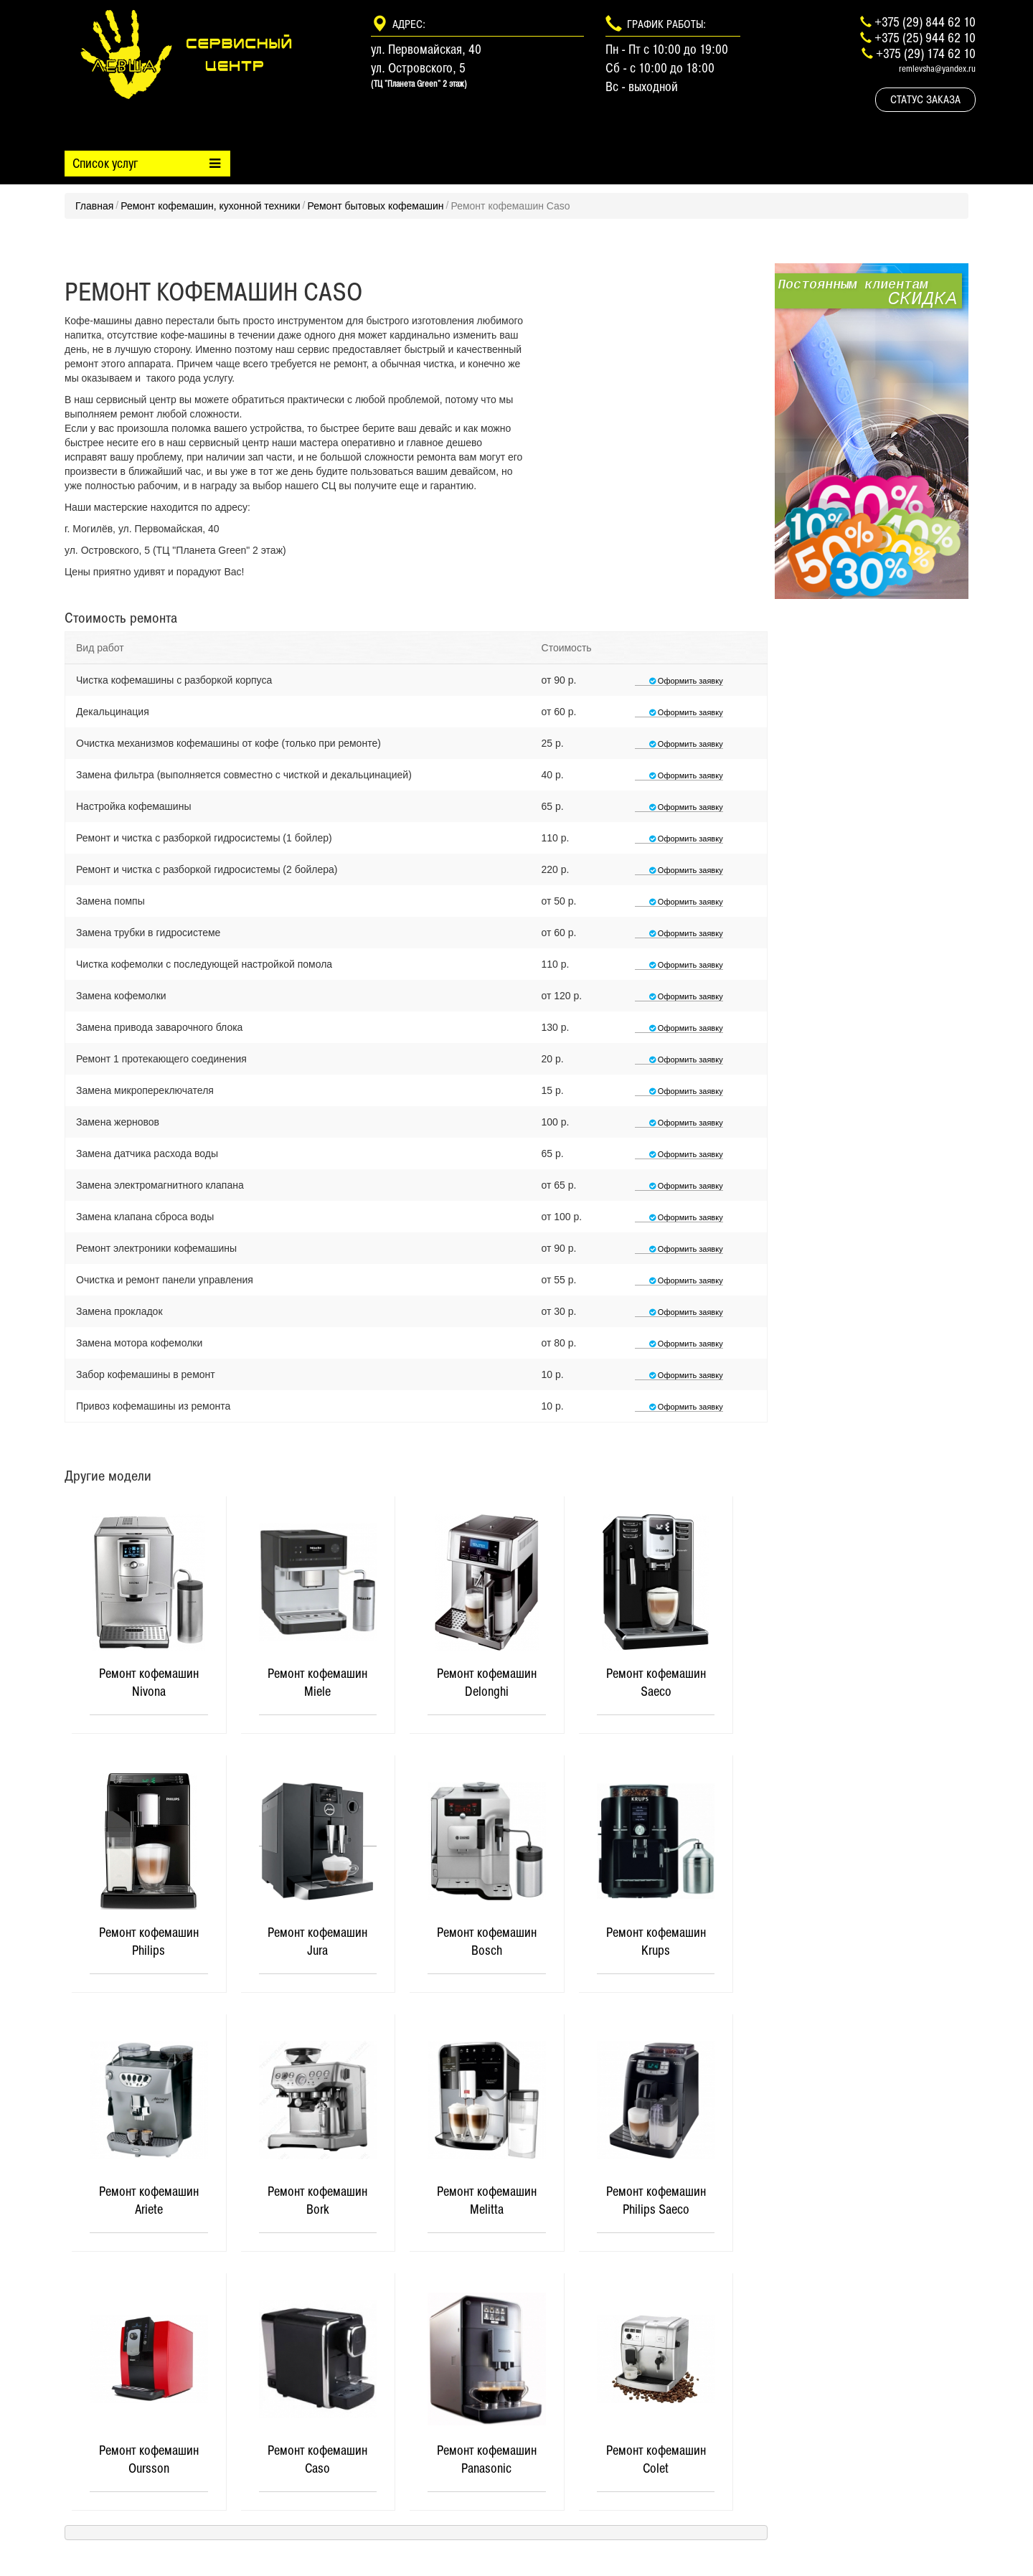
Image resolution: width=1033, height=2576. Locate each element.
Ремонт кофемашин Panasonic (487, 2460)
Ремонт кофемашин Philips (149, 1942)
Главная (94, 206)
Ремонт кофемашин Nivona (149, 1683)
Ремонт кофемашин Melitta (487, 2201)
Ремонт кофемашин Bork (317, 2201)
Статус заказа (925, 99)
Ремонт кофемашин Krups (656, 1942)
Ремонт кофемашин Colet (656, 2460)
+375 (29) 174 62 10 (926, 53)
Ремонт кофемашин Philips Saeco (656, 2201)
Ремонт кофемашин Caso (317, 2460)
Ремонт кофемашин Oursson (149, 2460)
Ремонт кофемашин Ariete (149, 2201)
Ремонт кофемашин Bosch (487, 1942)
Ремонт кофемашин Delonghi (487, 1683)
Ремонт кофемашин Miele (317, 1683)
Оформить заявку (679, 680)
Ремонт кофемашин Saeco (656, 1683)
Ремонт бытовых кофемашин (375, 206)
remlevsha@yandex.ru (937, 68)
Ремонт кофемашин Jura (317, 1942)
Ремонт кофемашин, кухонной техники (210, 206)
